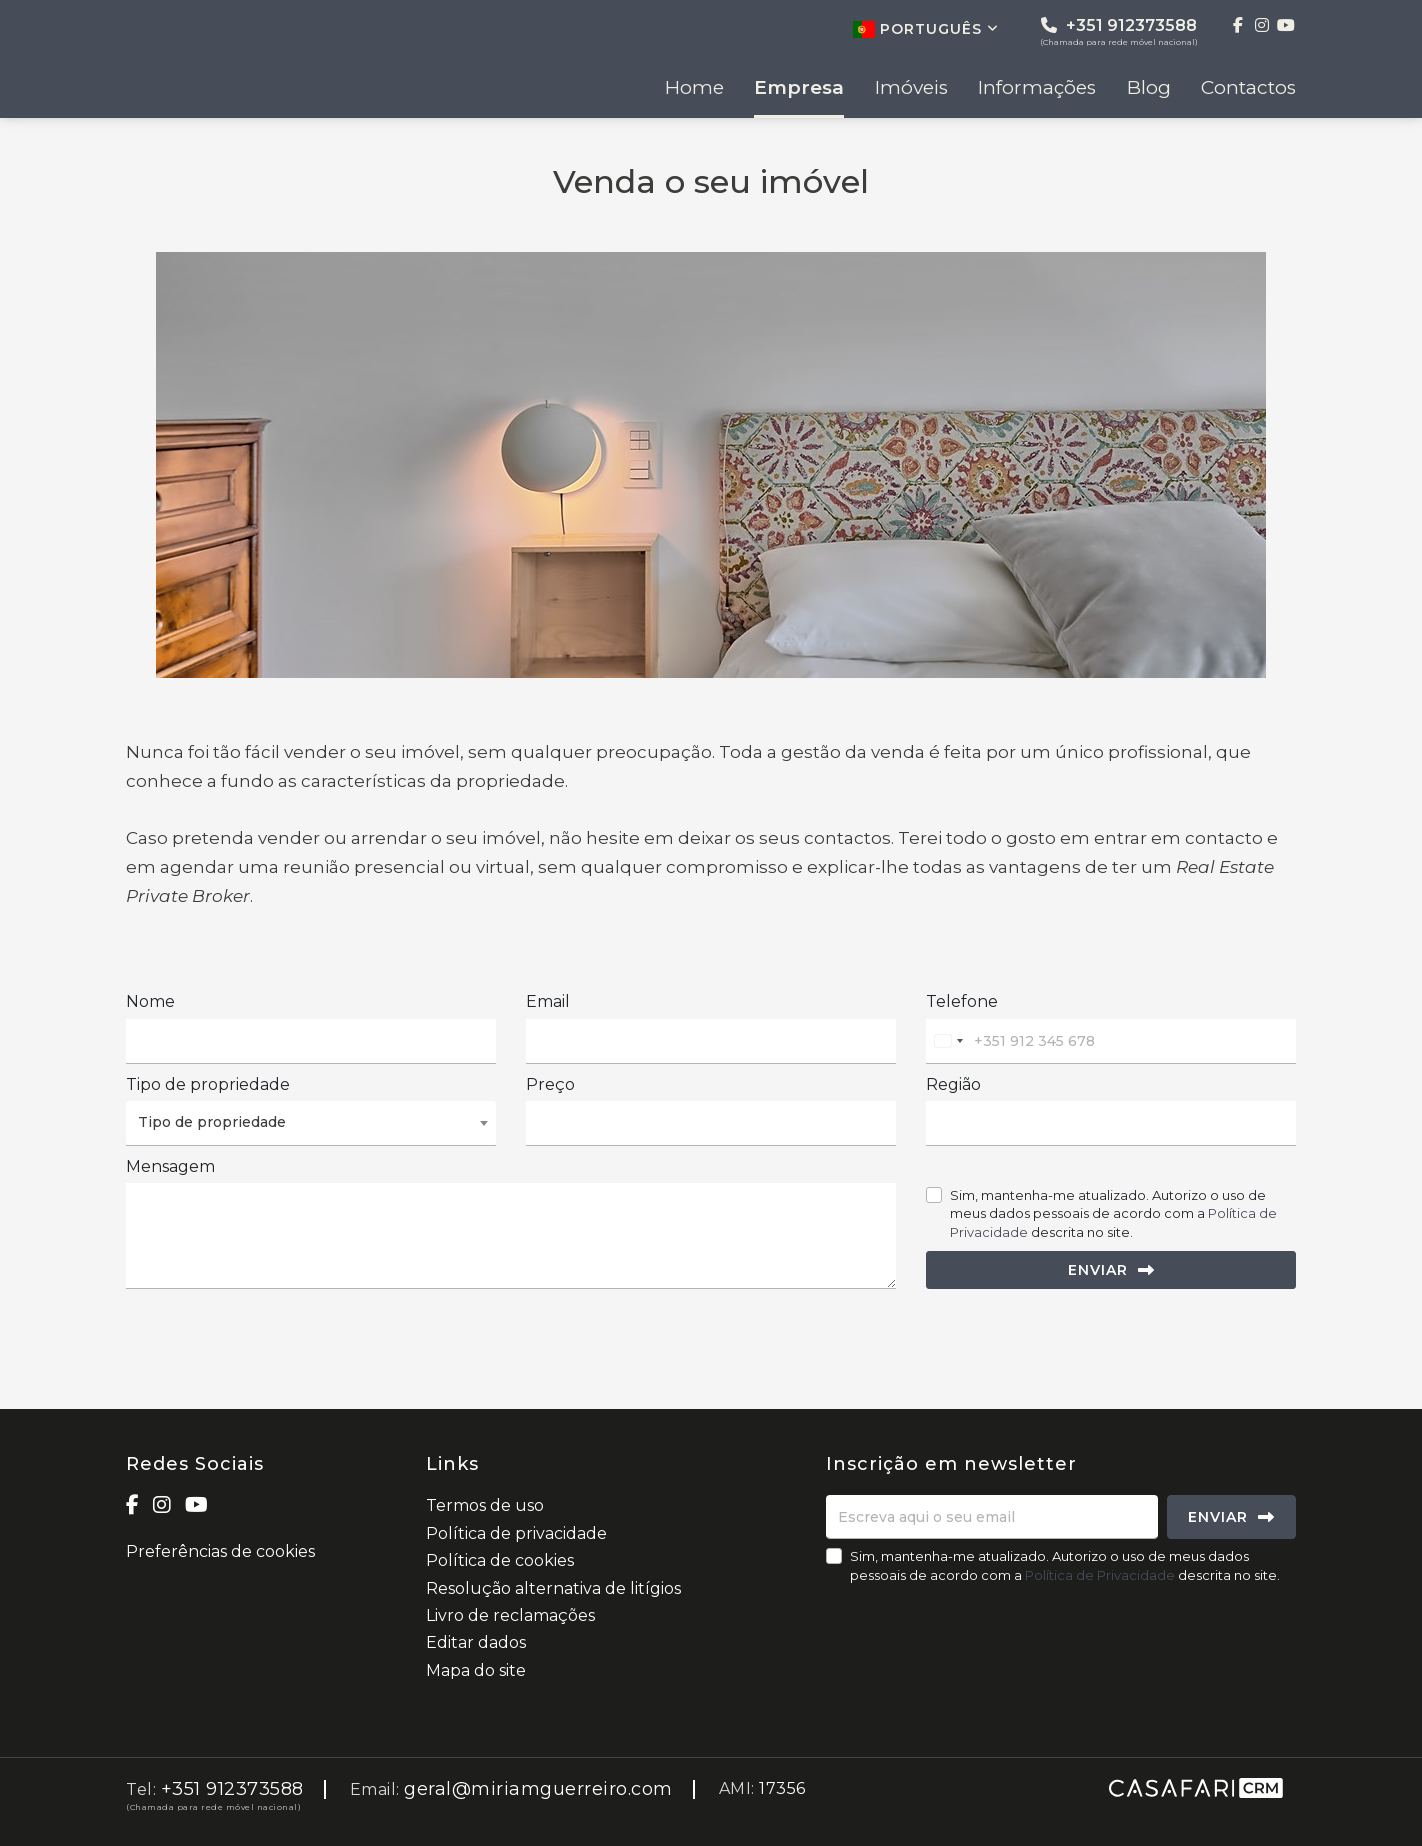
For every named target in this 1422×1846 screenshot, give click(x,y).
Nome (150, 1001)
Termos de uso (485, 1505)
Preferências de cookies (220, 1551)
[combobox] (948, 1041)
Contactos (1248, 88)
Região (953, 1084)
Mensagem (170, 1166)
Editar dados (476, 1642)
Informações (1037, 88)
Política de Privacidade (1101, 1575)
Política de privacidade (516, 1533)
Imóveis (911, 88)
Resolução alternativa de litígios (553, 1588)
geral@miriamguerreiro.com (538, 1789)
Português (926, 29)
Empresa (799, 88)
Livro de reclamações (510, 1615)
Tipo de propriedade (208, 1084)
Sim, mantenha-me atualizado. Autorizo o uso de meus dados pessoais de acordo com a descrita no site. (1113, 1213)
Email (548, 1001)
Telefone (962, 1001)
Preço (550, 1084)
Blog (1149, 88)
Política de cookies (500, 1560)
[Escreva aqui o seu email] (992, 1517)
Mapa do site (476, 1670)
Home (694, 88)
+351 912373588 (1119, 31)
